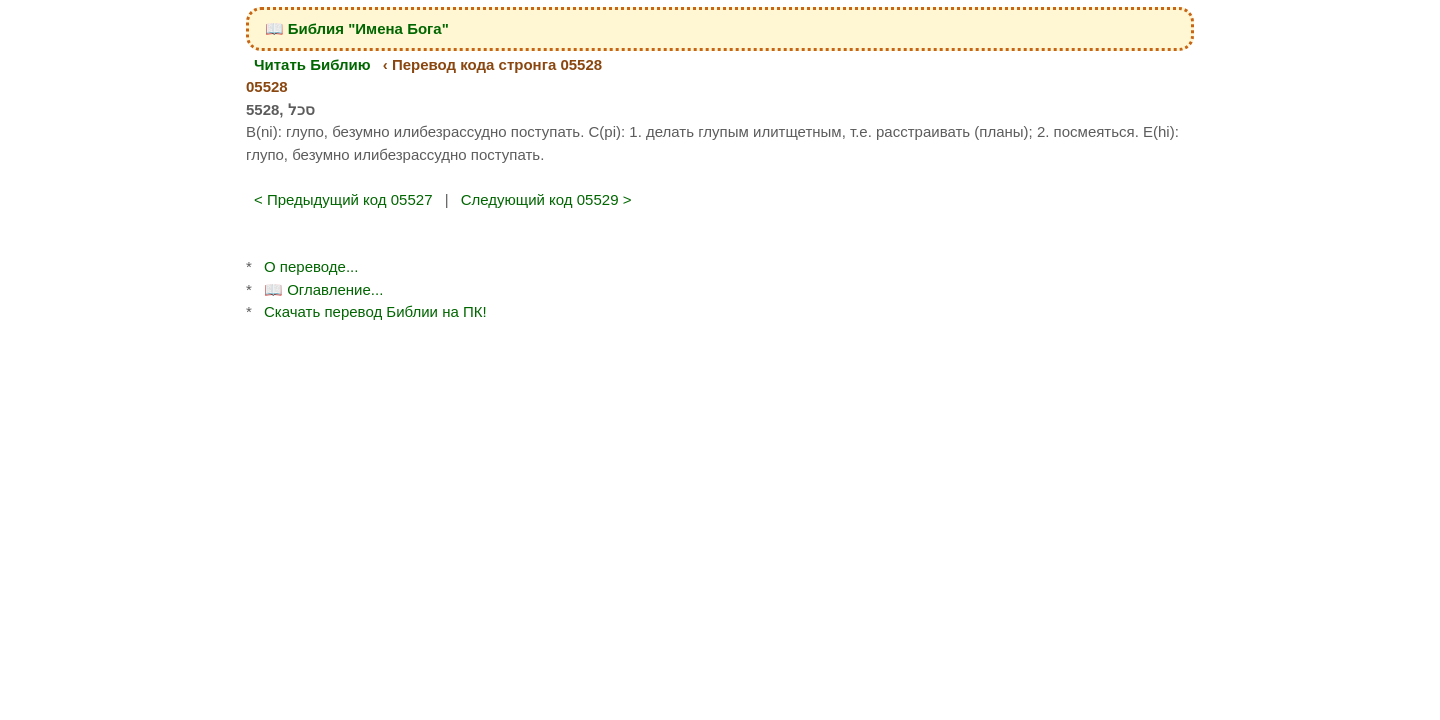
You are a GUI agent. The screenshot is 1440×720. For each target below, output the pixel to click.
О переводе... (311, 266)
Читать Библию (312, 64)
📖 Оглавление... (323, 289)
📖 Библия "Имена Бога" (357, 28)
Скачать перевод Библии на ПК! (375, 311)
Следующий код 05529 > (546, 199)
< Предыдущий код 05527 (343, 199)
